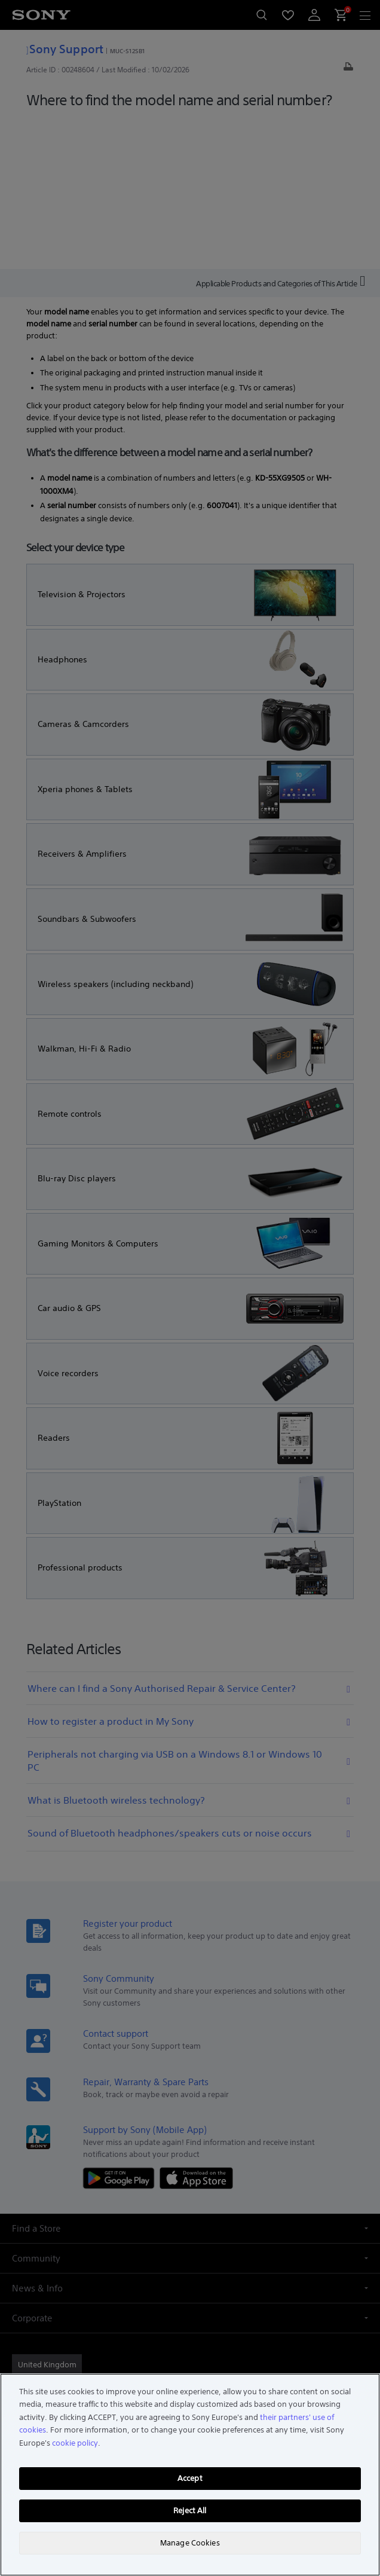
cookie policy (75, 2443)
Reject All (189, 2510)
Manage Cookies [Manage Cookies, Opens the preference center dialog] (190, 2543)
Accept (190, 2478)
